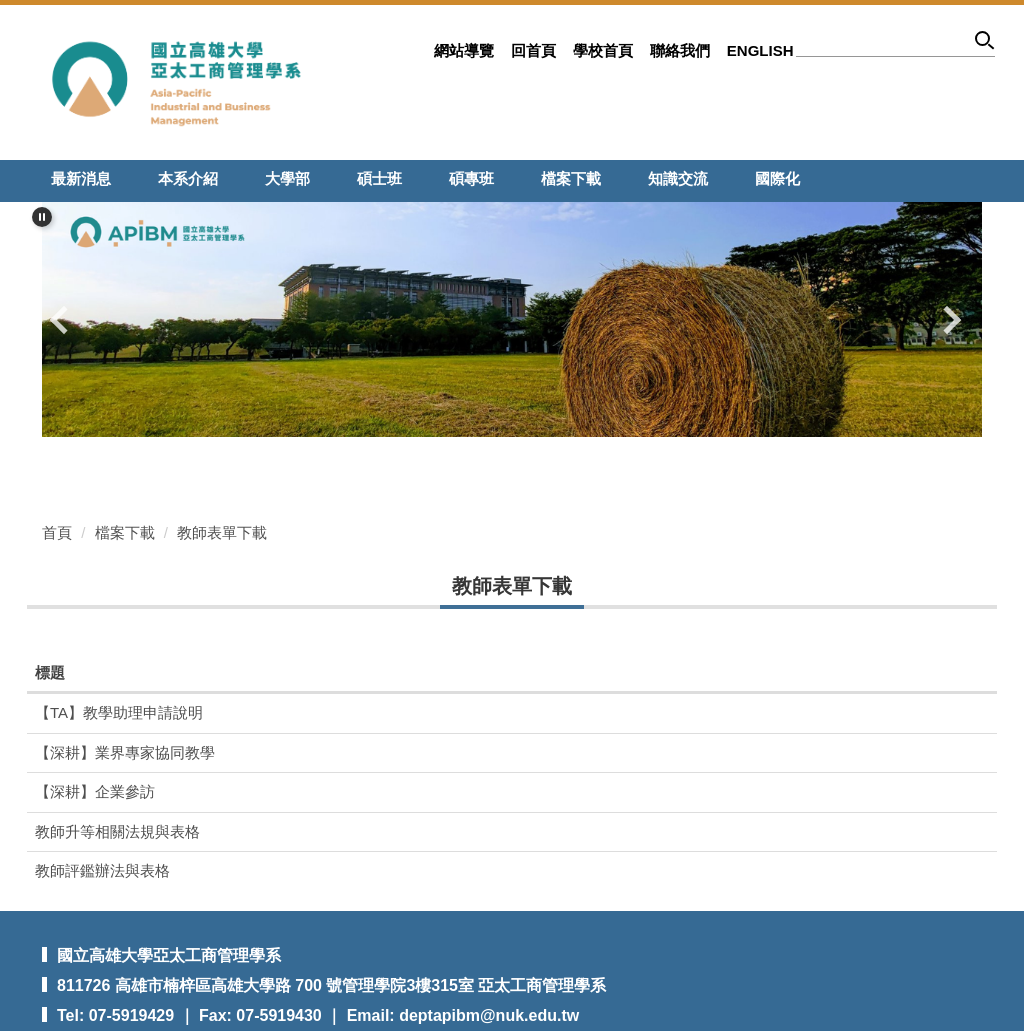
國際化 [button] (777, 178)
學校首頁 (603, 50)
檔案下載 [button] (571, 178)
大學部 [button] (287, 178)
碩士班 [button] (379, 178)
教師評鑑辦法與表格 (102, 870)
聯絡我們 (680, 50)
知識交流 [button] (678, 178)
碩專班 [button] (471, 178)
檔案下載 (125, 532)
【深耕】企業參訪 (95, 791)
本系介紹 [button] (188, 178)
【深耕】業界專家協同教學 (125, 752)
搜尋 (985, 43)
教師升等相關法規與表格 (117, 831)
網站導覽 (464, 50)
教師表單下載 (222, 532)
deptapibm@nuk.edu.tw (489, 1015)
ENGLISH (760, 50)
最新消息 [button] (81, 178)
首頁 (57, 532)
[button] (42, 217)
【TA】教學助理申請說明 (119, 712)
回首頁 (533, 50)
